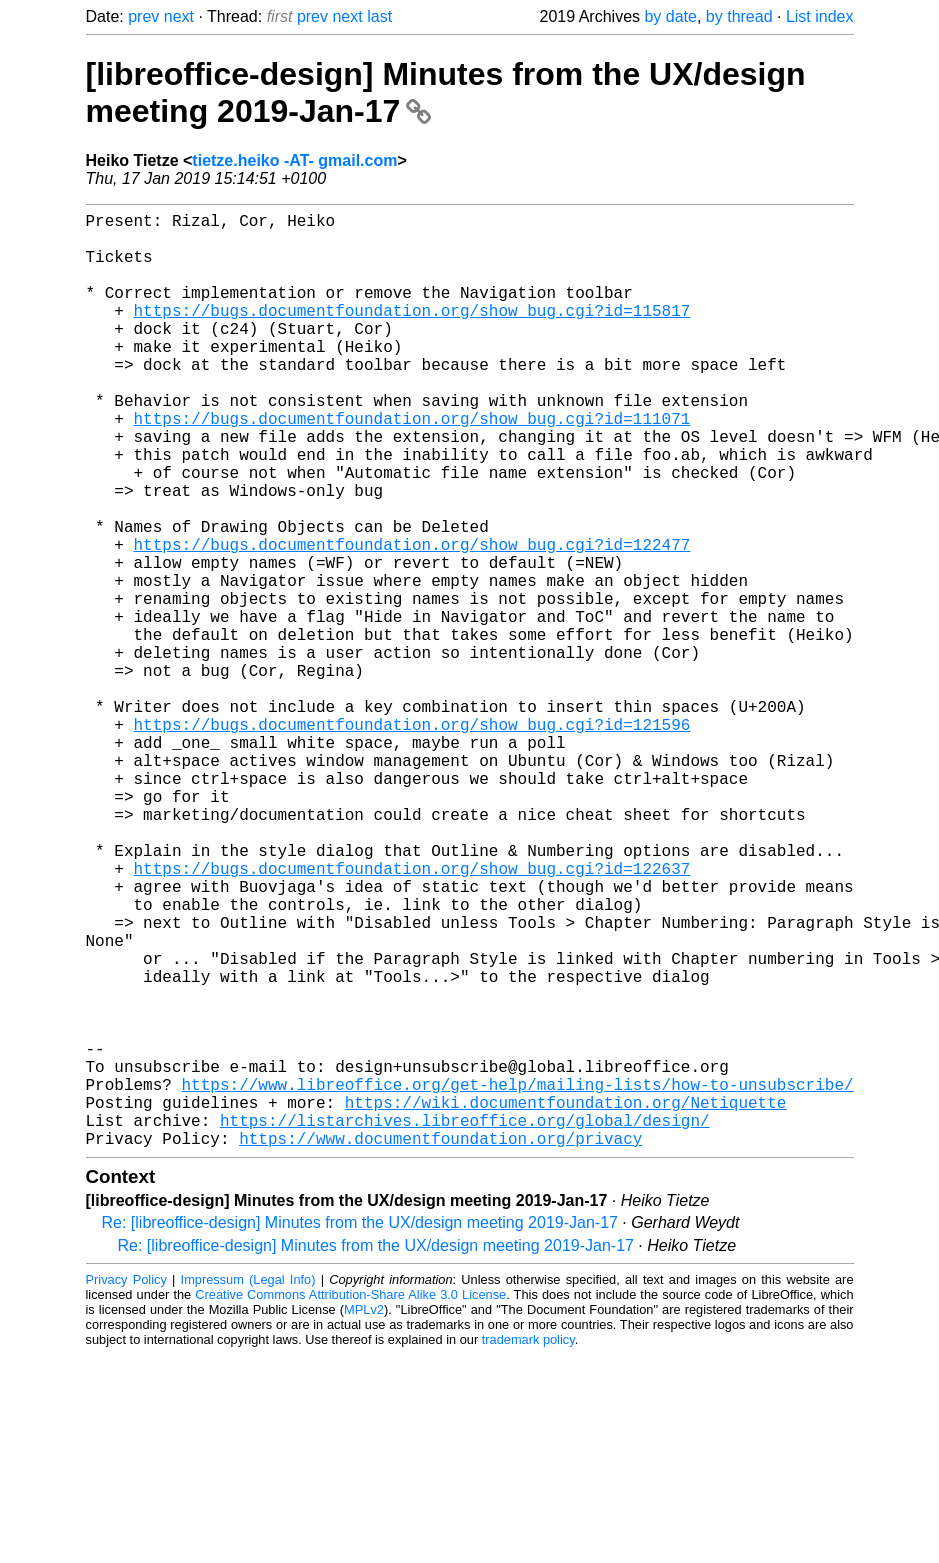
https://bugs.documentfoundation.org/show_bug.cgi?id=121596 (412, 840)
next (179, 16)
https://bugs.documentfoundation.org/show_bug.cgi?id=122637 (412, 1016)
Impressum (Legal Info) (248, 1487)
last (379, 16)
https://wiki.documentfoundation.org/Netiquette (566, 1302)
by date (670, 16)
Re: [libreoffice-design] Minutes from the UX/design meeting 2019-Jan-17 (360, 1430)
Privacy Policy (126, 1487)
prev (143, 16)
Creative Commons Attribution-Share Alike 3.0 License (350, 1502)
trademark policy (528, 1547)
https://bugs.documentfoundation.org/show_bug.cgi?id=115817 (412, 334)
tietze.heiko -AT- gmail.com (294, 160)
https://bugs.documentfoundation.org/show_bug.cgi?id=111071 (412, 466)
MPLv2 (364, 1517)
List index (820, 16)
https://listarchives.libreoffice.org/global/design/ (465, 1324)
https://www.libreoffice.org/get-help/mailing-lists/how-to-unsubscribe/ (518, 1280)
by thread (739, 16)
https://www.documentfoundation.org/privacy (440, 1346)
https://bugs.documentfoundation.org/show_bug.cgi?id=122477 (412, 620)
